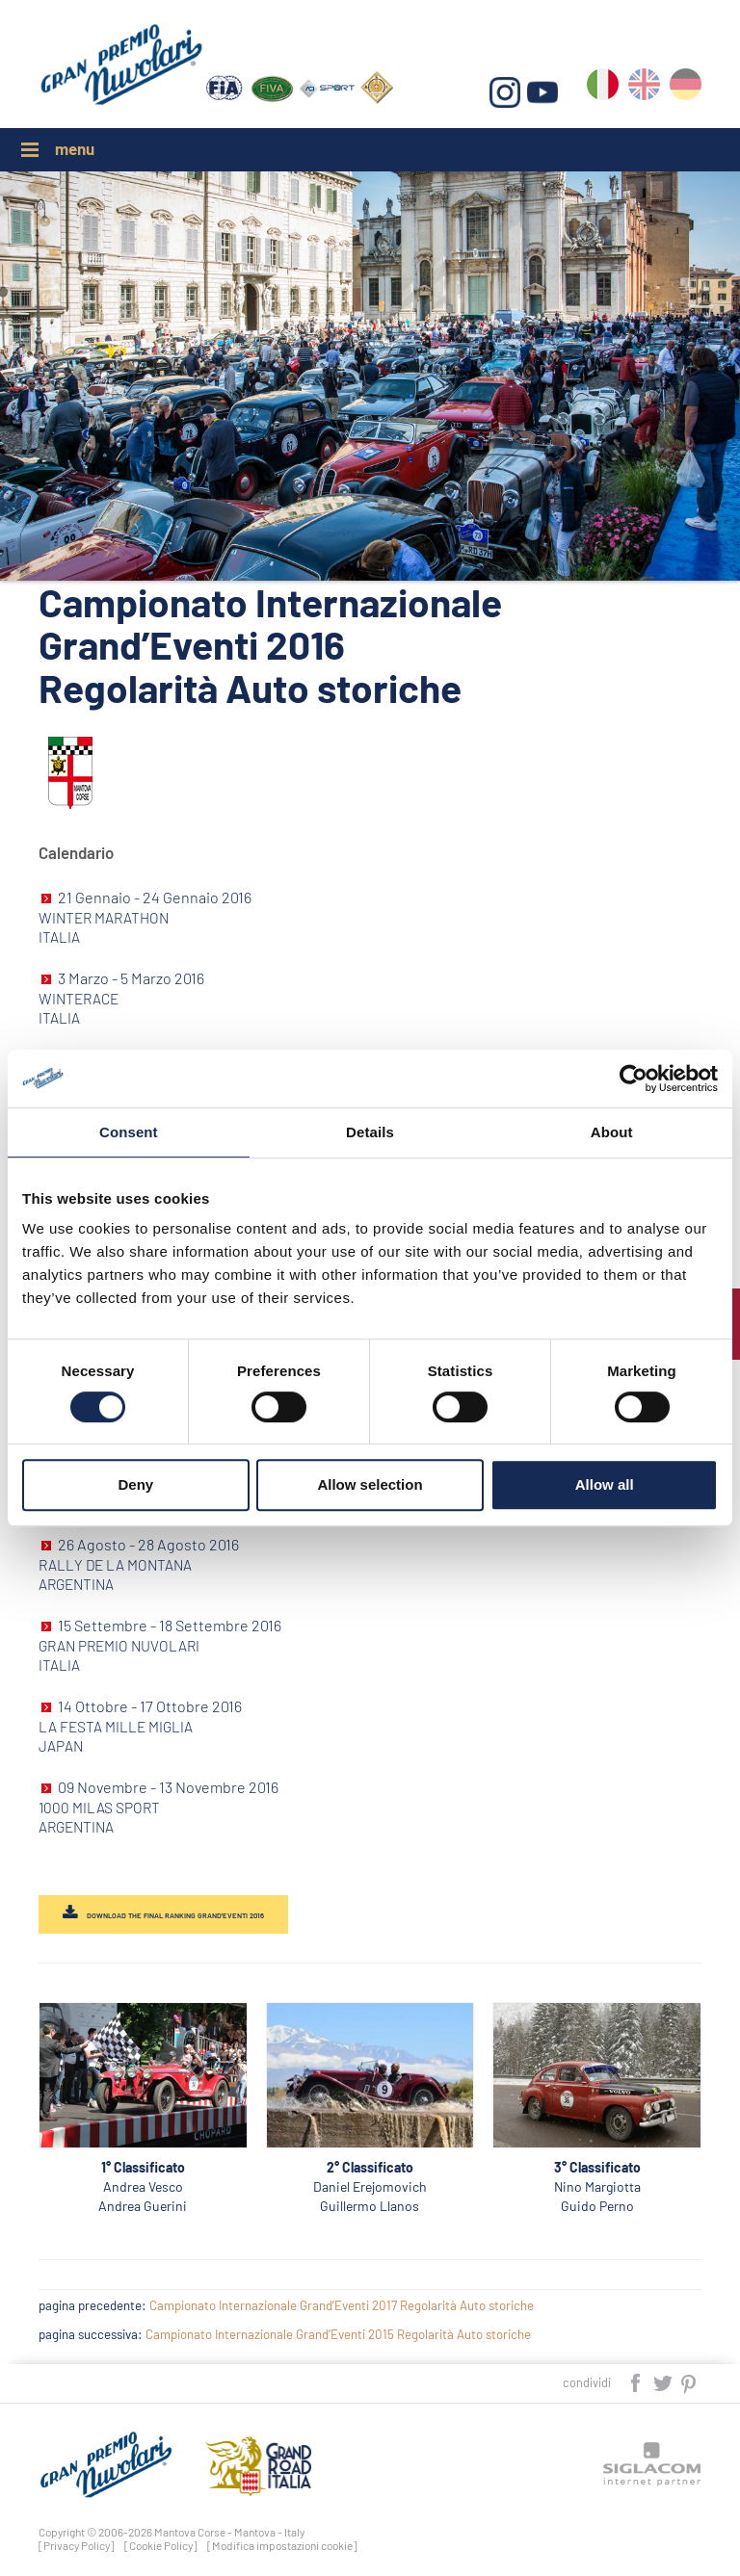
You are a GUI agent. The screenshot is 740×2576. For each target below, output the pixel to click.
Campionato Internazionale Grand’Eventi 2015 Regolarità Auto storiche (338, 2334)
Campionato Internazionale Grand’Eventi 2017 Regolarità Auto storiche (341, 2305)
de (685, 88)
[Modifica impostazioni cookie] (282, 2545)
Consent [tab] (128, 1132)
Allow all (604, 1484)
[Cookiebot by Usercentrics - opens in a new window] (633, 1078)
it (603, 88)
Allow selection (369, 1484)
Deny (135, 1484)
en (644, 88)
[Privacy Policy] (77, 2545)
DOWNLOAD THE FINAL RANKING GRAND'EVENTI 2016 (175, 1915)
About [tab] (612, 1132)
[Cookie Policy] (161, 2545)
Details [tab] (370, 1132)
